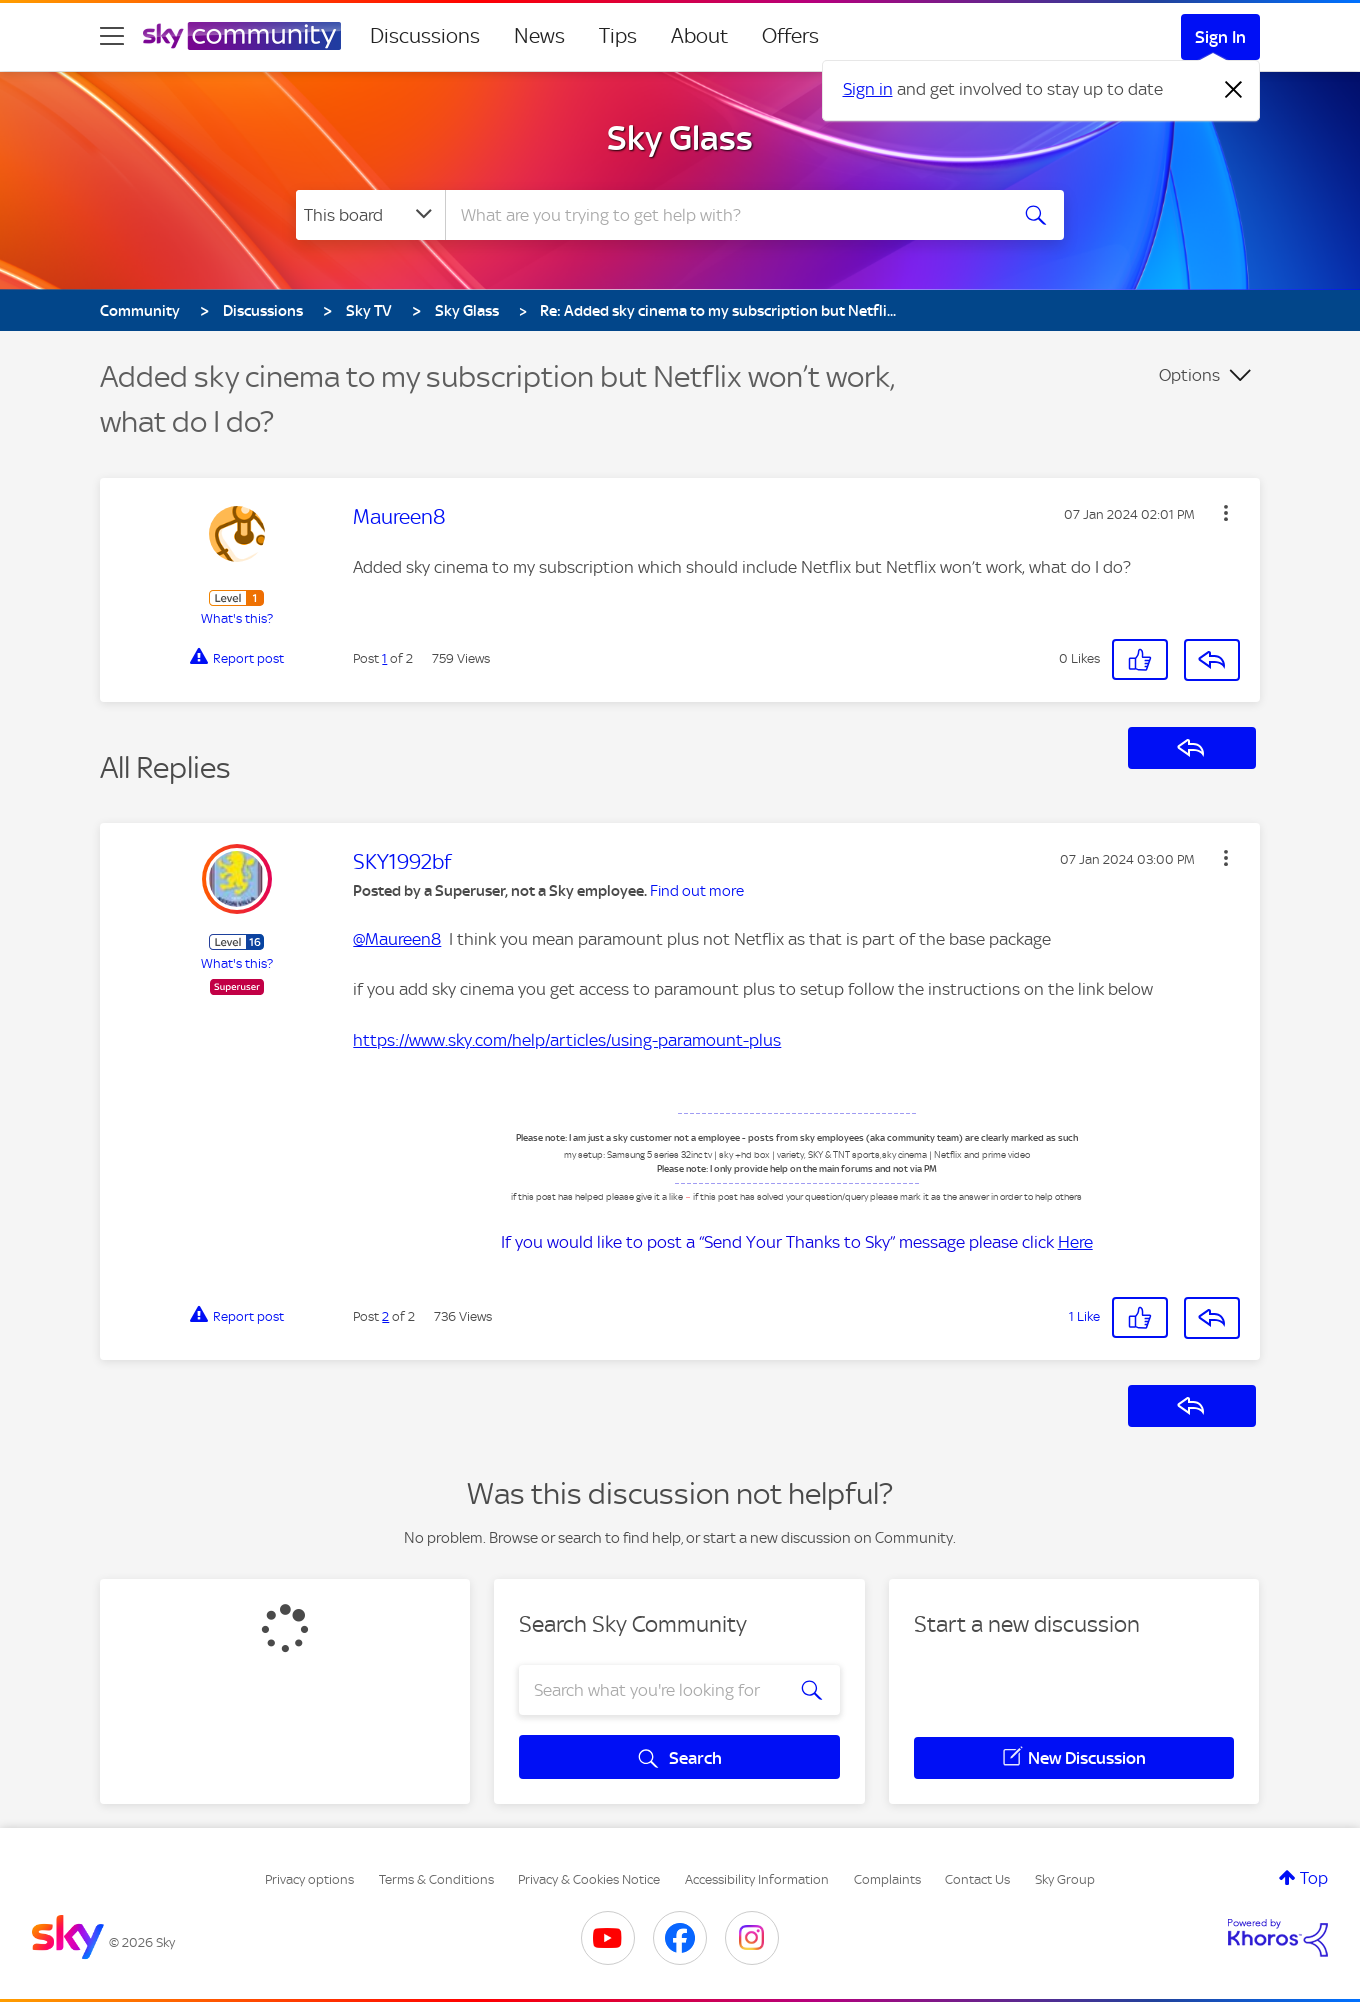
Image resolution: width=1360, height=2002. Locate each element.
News (539, 36)
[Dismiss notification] (1234, 90)
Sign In (1220, 37)
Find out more (697, 891)
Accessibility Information (757, 1879)
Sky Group (1065, 1879)
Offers (790, 36)
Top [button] (1314, 1878)
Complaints (887, 1879)
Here (1075, 1242)
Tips (618, 36)
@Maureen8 (397, 939)
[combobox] (724, 215)
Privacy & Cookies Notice (589, 1879)
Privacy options (309, 1879)
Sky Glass (680, 138)
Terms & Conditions (436, 1879)
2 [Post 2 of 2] (385, 1316)
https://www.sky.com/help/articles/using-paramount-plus (567, 1040)
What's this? (237, 618)
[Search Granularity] (370, 215)
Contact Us (977, 1879)
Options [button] (1189, 375)
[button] (1226, 513)
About (699, 36)
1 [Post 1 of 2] (384, 658)
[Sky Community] (242, 36)
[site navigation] (112, 36)
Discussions (425, 36)
